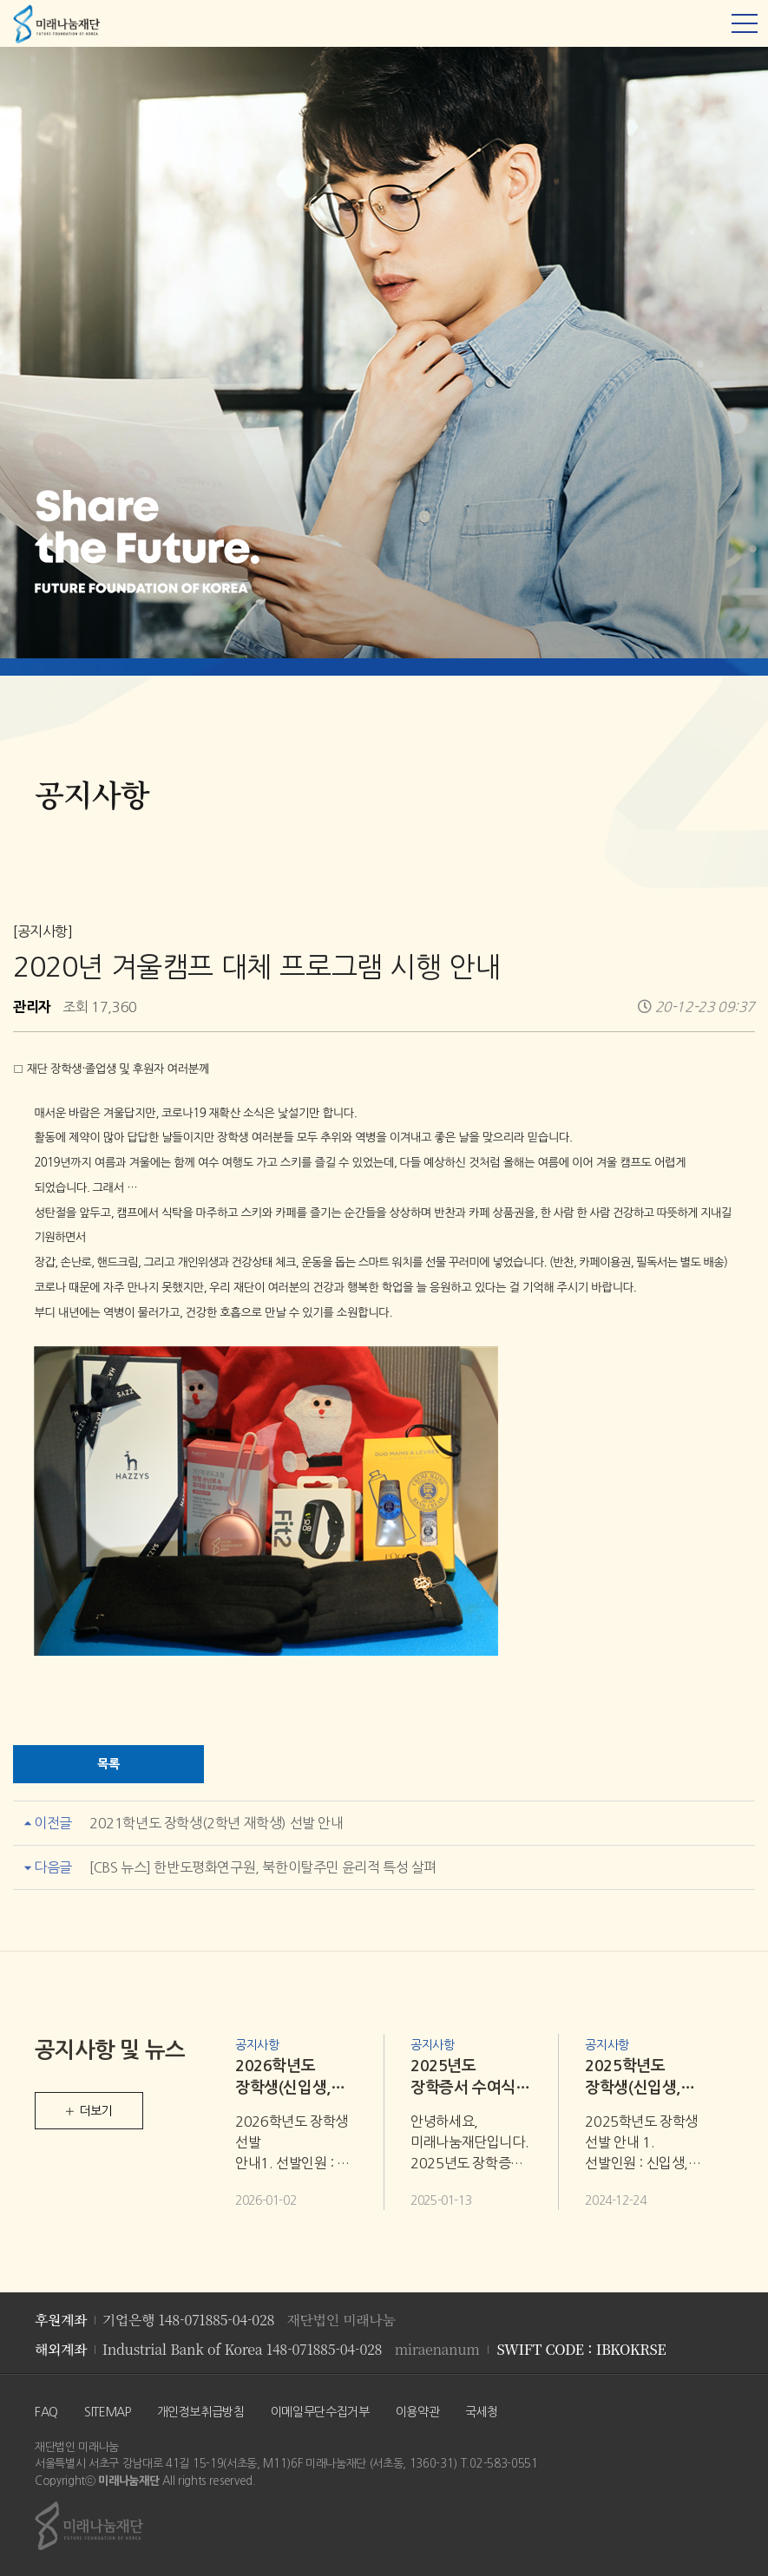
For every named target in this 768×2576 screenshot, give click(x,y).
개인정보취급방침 (201, 2412)
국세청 (481, 2412)
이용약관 (418, 2412)
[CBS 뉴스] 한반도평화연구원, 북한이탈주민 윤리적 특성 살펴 (263, 1867)
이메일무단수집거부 (320, 2412)
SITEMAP (107, 2412)
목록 (108, 1763)
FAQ (46, 2412)
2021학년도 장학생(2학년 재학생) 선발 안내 (216, 1823)
